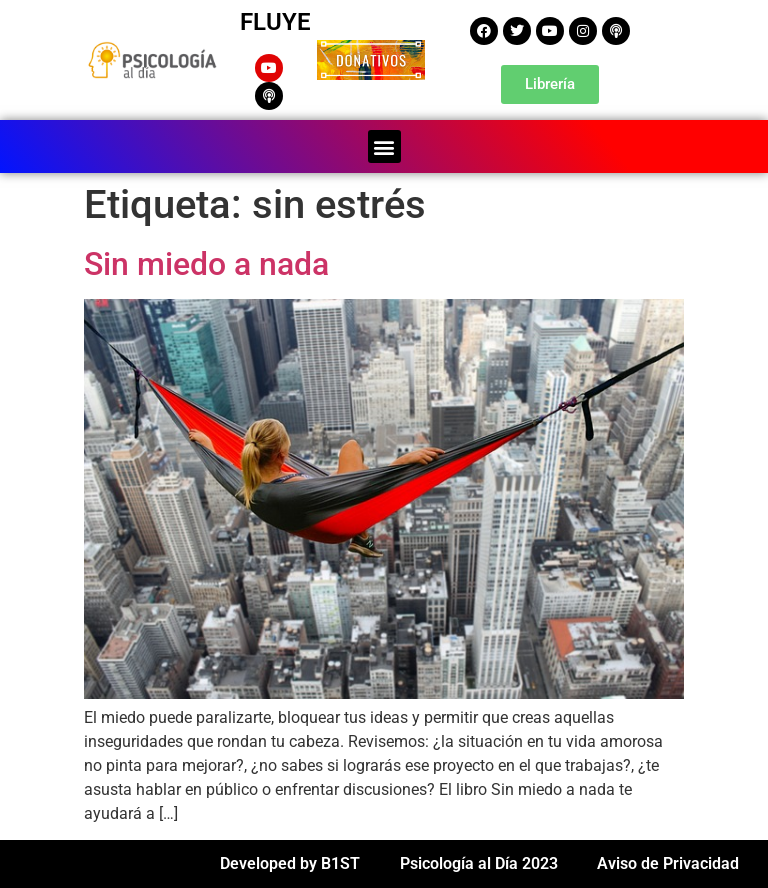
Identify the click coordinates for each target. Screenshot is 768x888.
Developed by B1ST (290, 863)
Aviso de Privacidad (668, 863)
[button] (384, 146)
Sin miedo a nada (206, 264)
